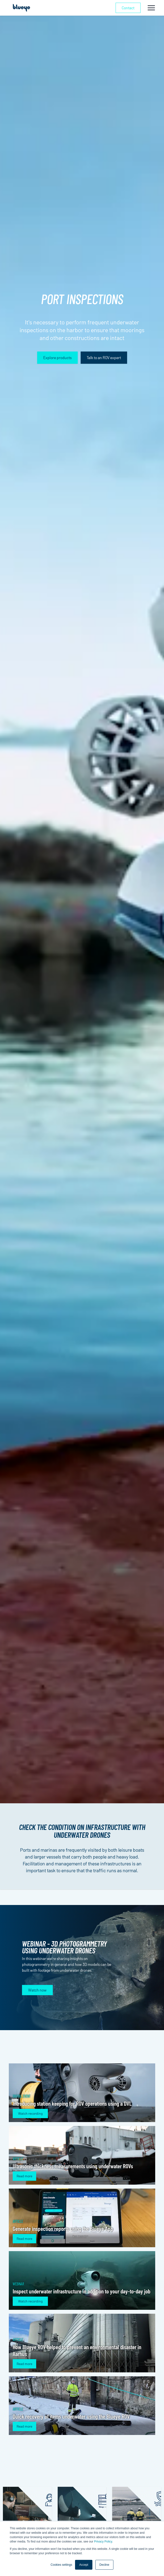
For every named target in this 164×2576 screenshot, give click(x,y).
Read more (24, 2176)
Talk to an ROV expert (104, 357)
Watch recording (30, 2113)
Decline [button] (104, 2564)
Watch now (37, 1990)
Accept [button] (83, 2564)
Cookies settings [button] (61, 2564)
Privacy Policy (103, 2541)
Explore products (57, 357)
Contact (128, 7)
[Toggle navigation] (151, 8)
